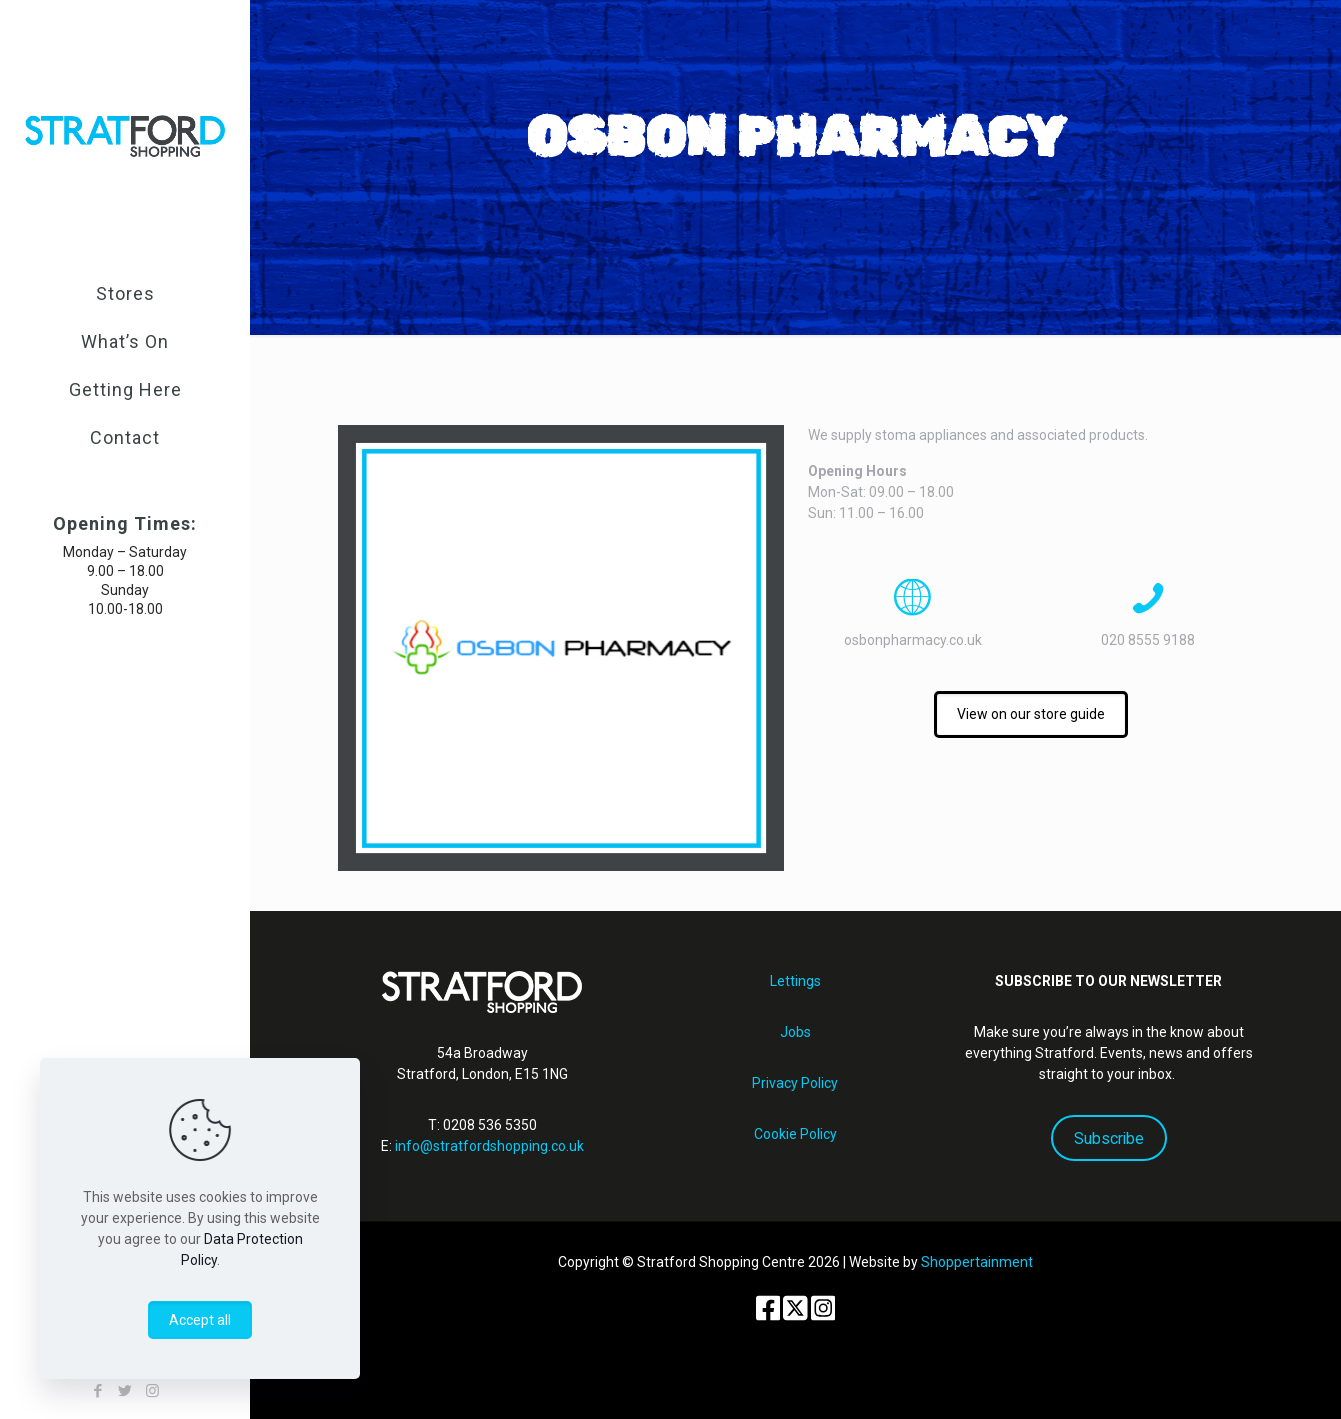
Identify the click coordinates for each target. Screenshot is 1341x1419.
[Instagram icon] (152, 1391)
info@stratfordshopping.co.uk (489, 1146)
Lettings (795, 981)
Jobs (795, 1032)
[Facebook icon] (98, 1391)
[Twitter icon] (125, 1391)
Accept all (200, 1320)
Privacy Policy (795, 1083)
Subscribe (1109, 1138)
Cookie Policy (795, 1134)
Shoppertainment (977, 1262)
